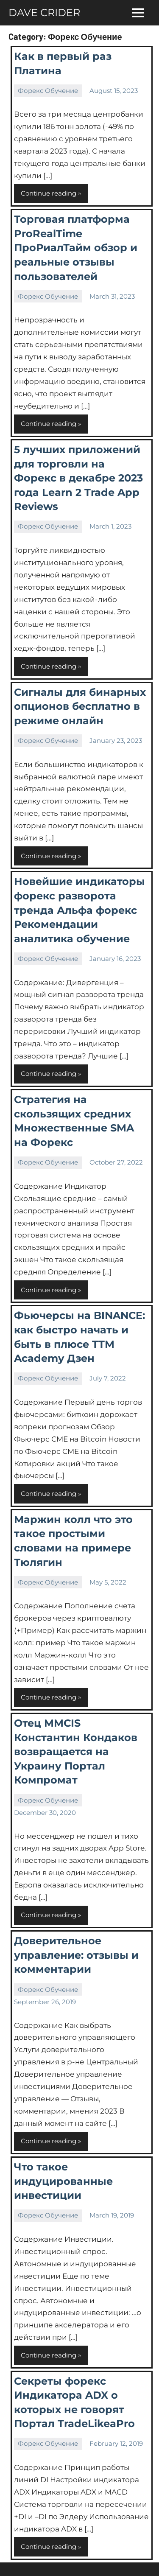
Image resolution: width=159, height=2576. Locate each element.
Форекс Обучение (48, 91)
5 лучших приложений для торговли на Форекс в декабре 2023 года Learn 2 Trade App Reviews (78, 477)
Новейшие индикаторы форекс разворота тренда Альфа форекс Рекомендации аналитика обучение (79, 909)
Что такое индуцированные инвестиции (63, 2181)
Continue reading (48, 193)
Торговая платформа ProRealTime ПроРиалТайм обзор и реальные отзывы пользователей (75, 247)
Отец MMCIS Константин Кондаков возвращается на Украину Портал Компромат (75, 1751)
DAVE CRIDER (44, 12)
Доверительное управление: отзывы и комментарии (76, 1955)
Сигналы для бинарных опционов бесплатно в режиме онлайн (80, 706)
